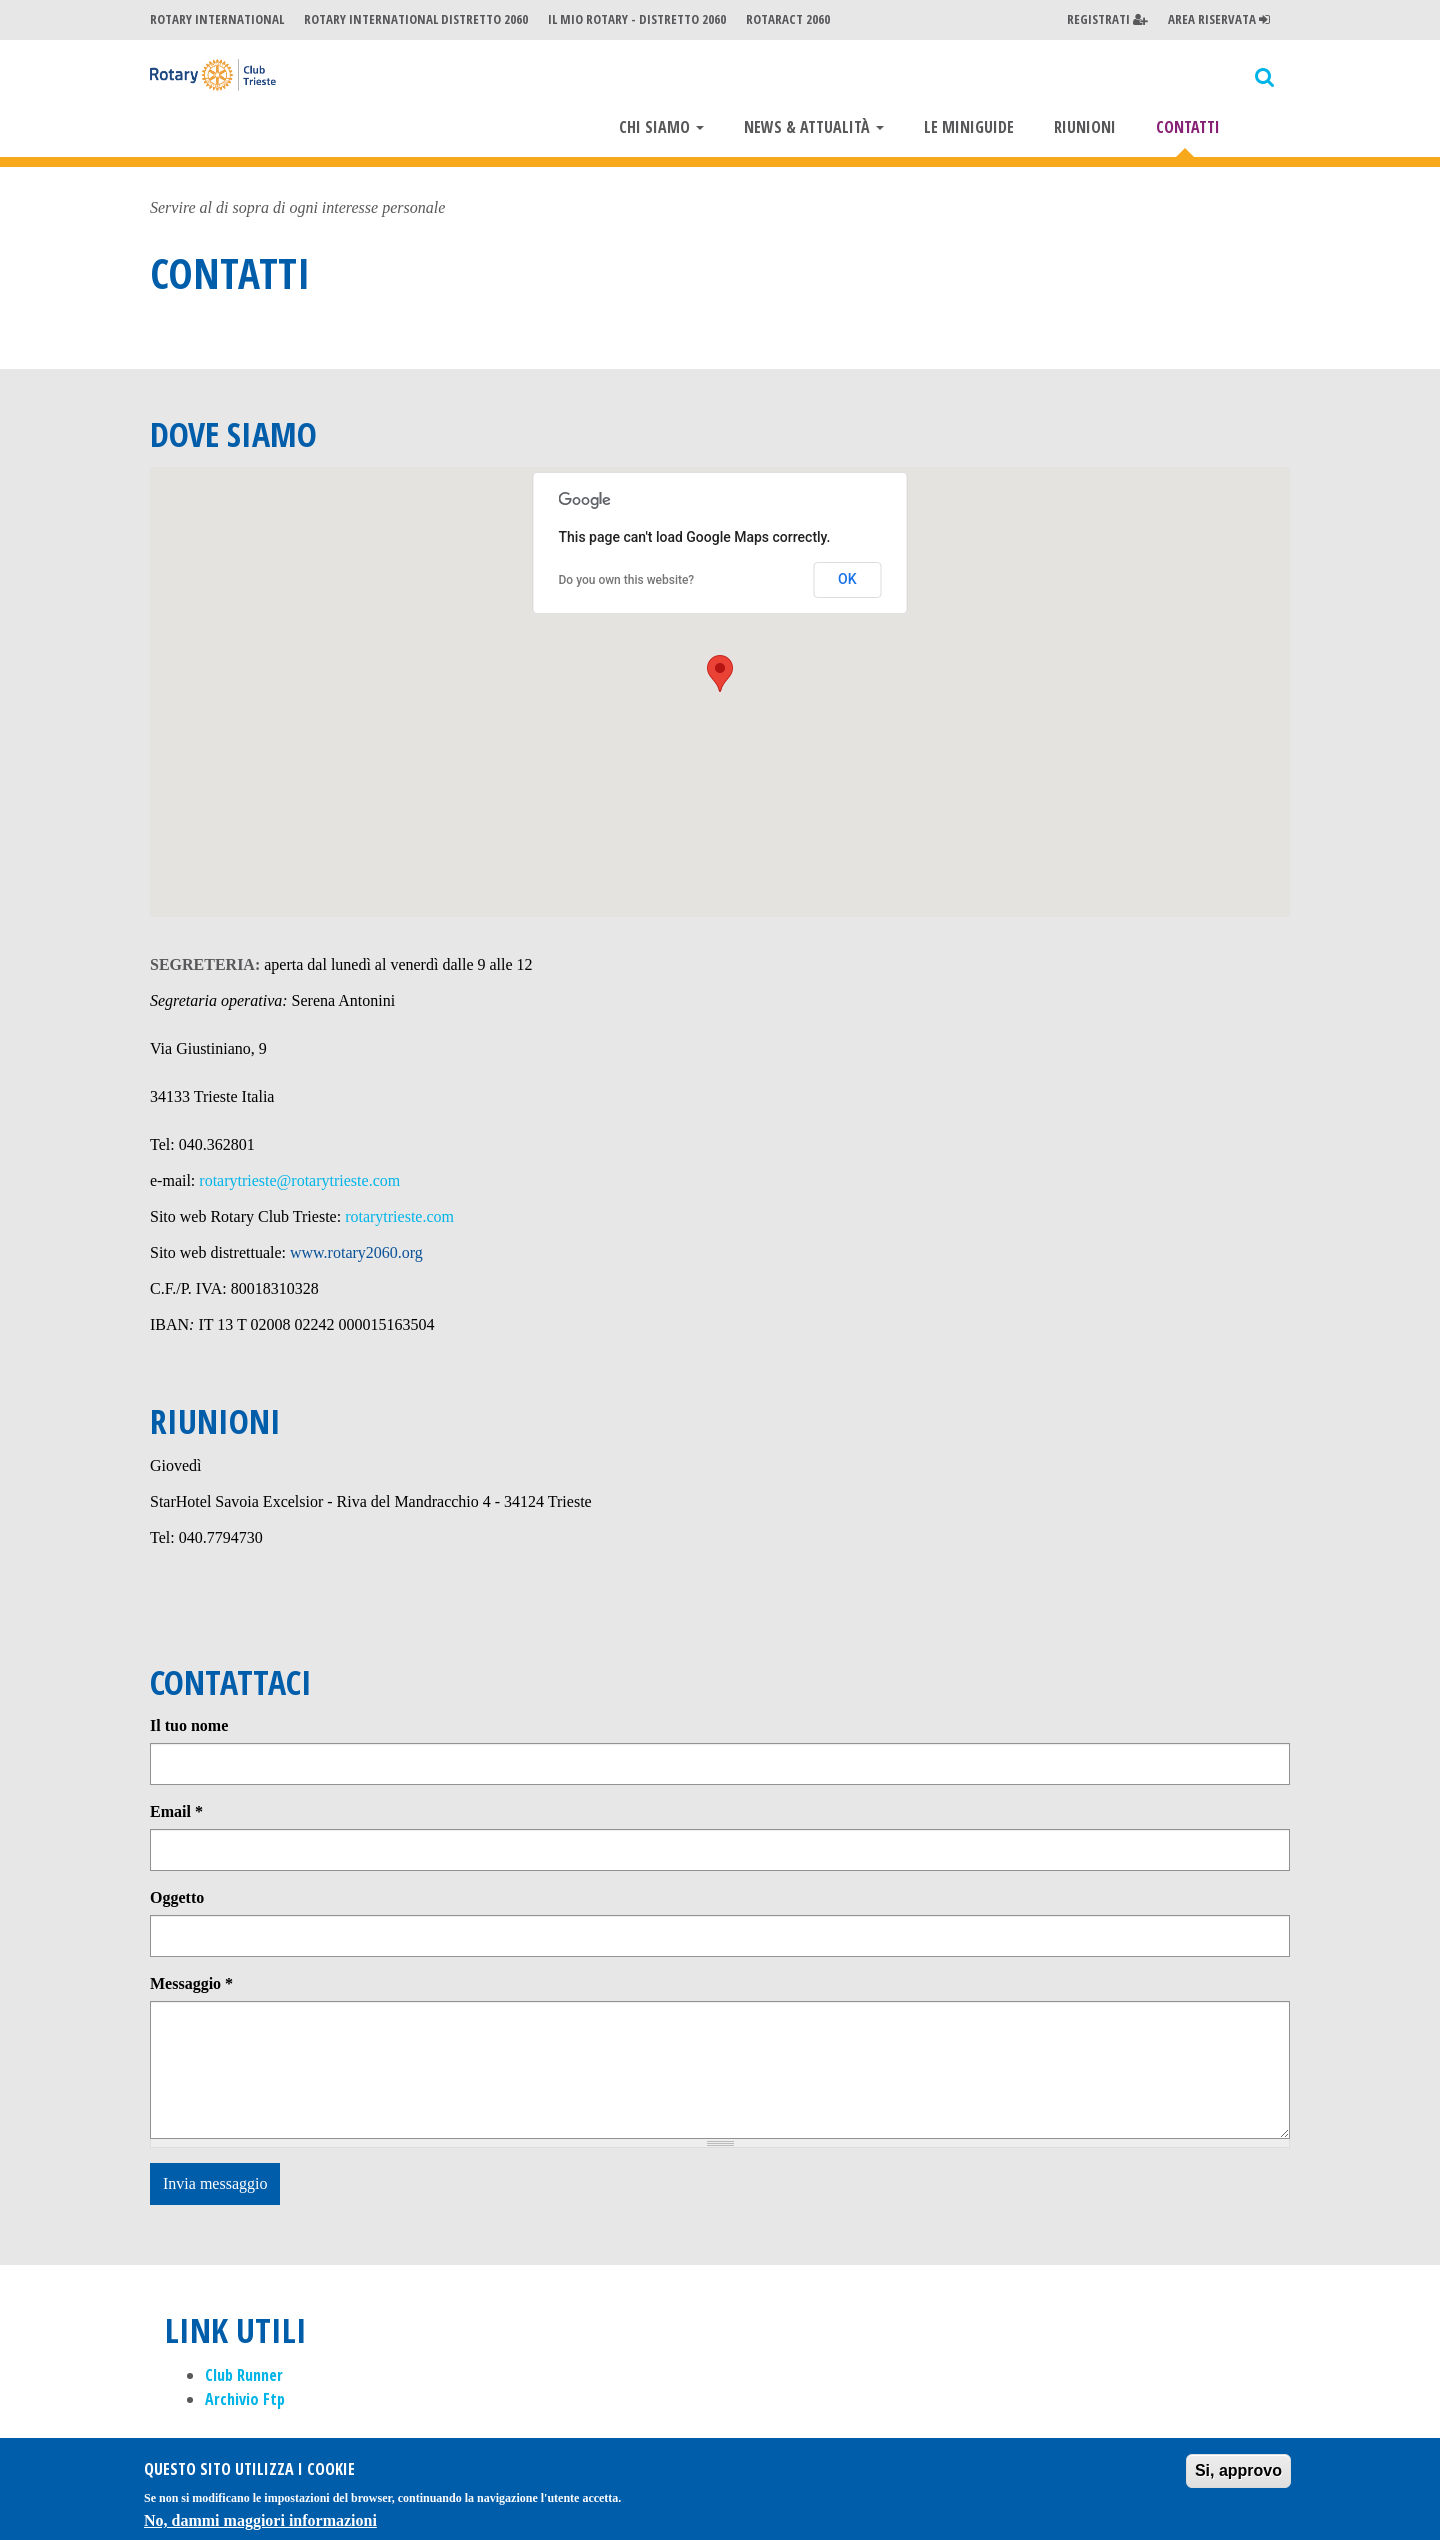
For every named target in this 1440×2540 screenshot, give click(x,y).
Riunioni (1085, 127)
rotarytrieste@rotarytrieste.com (299, 1183)
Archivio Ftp (245, 2402)
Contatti (1188, 127)
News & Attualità (814, 127)
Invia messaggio (215, 2186)
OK (847, 582)
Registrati (1107, 19)
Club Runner (244, 2378)
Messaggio (191, 1986)
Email (176, 1814)
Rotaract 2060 (788, 19)
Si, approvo (1238, 2470)
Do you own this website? (627, 583)
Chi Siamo (661, 127)
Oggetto (177, 1900)
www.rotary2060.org (356, 1255)
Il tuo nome (189, 1728)
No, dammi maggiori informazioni (260, 2520)
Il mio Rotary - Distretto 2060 (637, 19)
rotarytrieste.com (399, 1219)
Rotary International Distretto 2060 (416, 19)
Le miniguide (969, 127)
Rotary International (217, 19)
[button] (720, 676)
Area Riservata (1219, 19)
